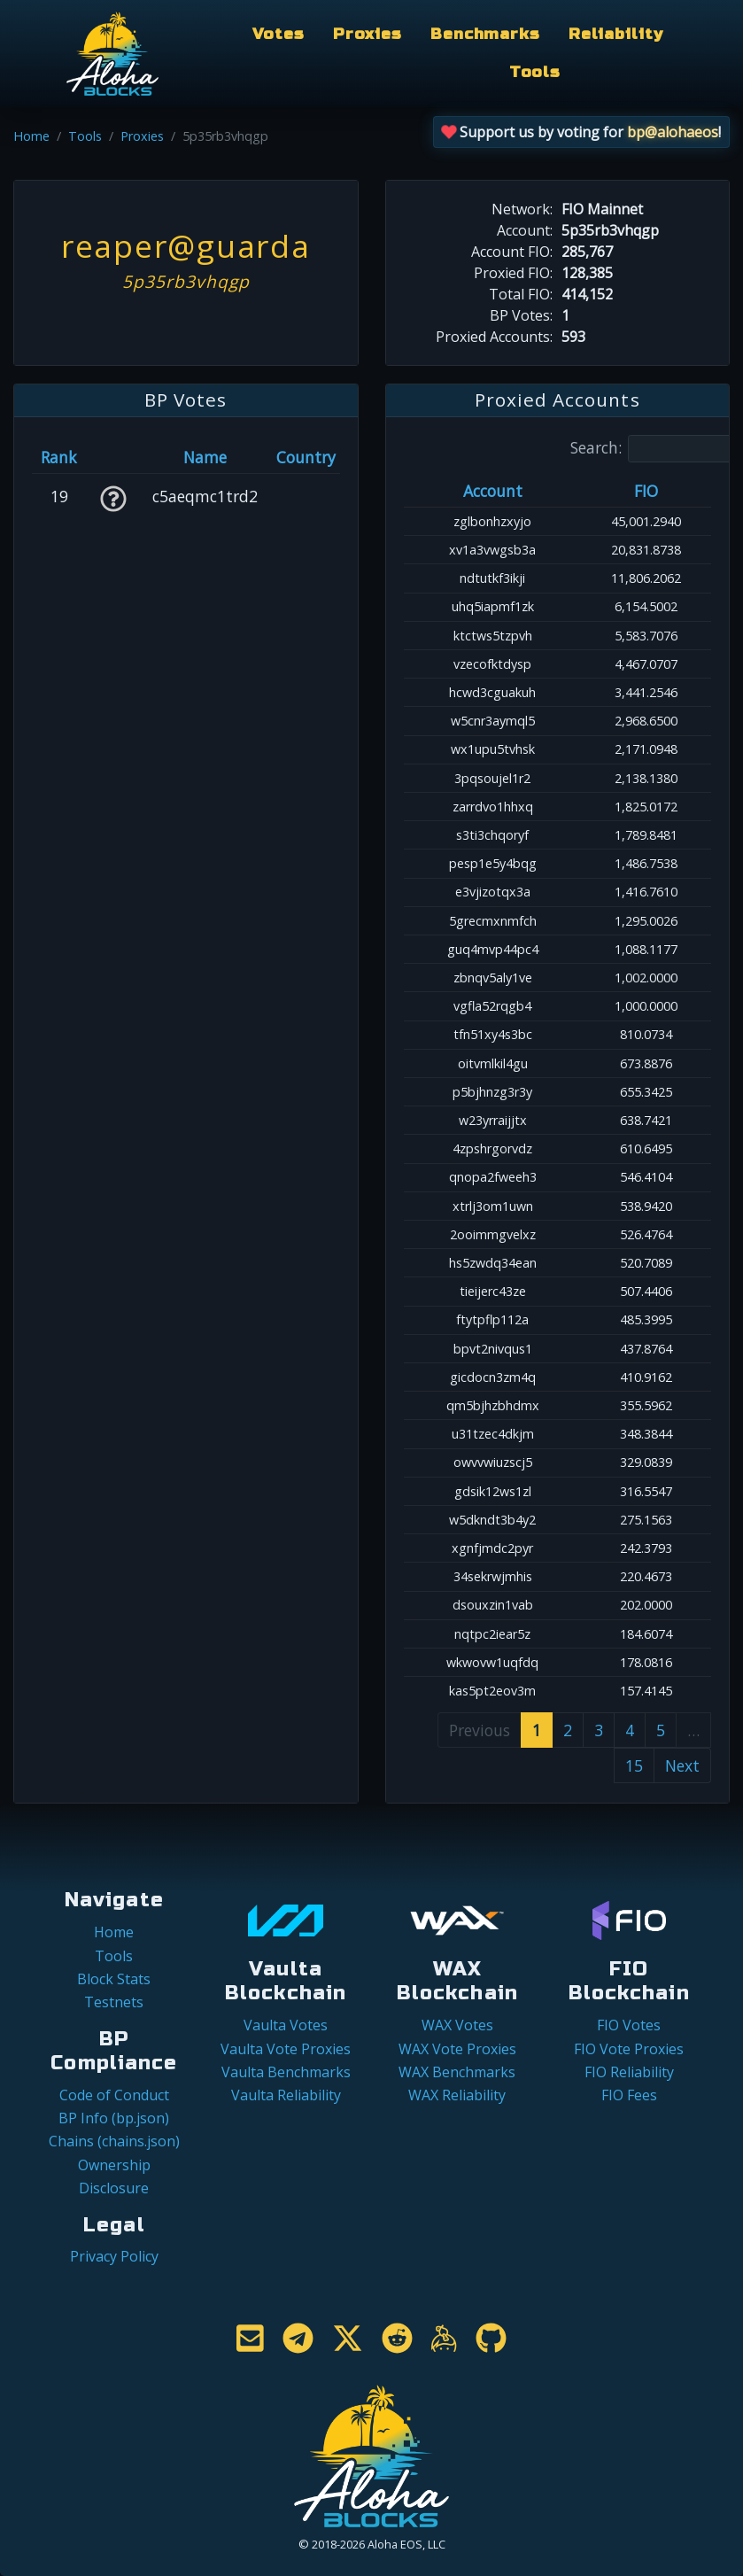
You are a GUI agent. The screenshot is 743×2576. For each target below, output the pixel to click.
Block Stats (114, 1979)
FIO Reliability (629, 2072)
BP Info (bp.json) (113, 2118)
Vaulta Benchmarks (286, 2072)
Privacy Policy (114, 2256)
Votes (278, 34)
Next (682, 1765)
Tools (535, 72)
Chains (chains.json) (114, 2141)
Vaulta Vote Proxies (286, 2049)
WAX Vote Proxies (457, 2049)
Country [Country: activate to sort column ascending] (306, 457)
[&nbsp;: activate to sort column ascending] (112, 457)
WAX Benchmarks (457, 2072)
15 (634, 1765)
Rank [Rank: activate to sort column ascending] (59, 457)
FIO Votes (629, 2025)
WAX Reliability (457, 2095)
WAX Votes (457, 2025)
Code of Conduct (114, 2095)
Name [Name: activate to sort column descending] (205, 457)
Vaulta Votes (286, 2025)
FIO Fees (629, 2095)
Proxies (367, 34)
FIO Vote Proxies (629, 2049)
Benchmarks (485, 34)
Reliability (616, 34)
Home (31, 136)
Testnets (113, 2002)
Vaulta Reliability (286, 2095)
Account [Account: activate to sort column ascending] (492, 490)
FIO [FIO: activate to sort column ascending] (646, 490)
